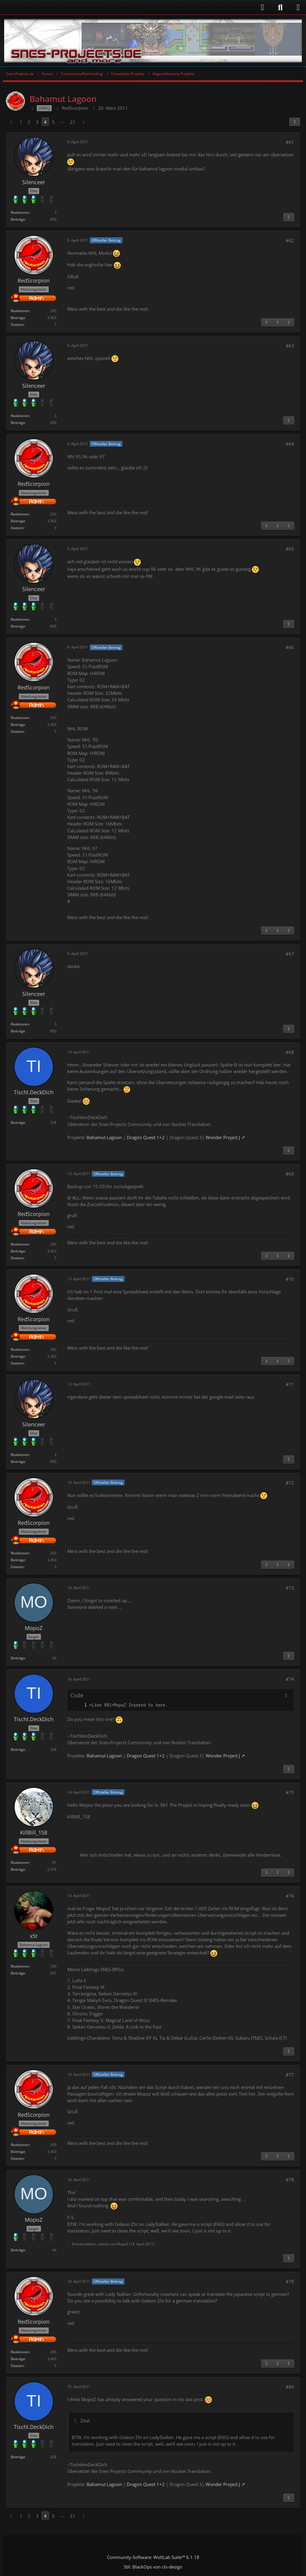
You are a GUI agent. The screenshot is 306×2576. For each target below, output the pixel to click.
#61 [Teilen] (290, 142)
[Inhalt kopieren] (286, 1695)
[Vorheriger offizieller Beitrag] (277, 322)
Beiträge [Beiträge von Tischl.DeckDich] (18, 1122)
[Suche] (280, 7)
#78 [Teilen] (290, 2180)
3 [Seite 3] (37, 122)
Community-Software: (153, 2557)
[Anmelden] (136, 7)
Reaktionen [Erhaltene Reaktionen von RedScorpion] (20, 310)
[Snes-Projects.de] (153, 40)
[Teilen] (294, 122)
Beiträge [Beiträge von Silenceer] (18, 219)
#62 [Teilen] (290, 240)
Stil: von (153, 2567)
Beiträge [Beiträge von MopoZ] (18, 1658)
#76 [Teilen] (290, 1896)
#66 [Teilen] (290, 647)
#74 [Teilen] (290, 1679)
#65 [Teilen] (290, 549)
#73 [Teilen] (290, 1588)
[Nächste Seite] (83, 121)
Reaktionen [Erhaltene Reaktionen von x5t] (20, 1966)
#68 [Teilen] (290, 1052)
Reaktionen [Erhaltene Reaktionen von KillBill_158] (20, 1862)
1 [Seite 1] (21, 122)
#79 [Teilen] (290, 2281)
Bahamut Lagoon (104, 1137)
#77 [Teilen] (290, 2075)
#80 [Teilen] (290, 2387)
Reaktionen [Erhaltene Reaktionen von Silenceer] (20, 212)
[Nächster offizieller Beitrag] (288, 322)
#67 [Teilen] (290, 954)
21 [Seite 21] (72, 122)
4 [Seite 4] (45, 122)
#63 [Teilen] (290, 346)
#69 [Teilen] (290, 1174)
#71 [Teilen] (290, 1384)
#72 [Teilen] (290, 1483)
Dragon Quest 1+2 (146, 1137)
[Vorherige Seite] (11, 121)
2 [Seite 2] (29, 122)
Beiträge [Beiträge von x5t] (18, 1973)
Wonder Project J (223, 1137)
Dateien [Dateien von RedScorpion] (17, 324)
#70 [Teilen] (290, 1279)
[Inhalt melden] (288, 217)
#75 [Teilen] (290, 1792)
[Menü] (298, 7)
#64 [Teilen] (290, 444)
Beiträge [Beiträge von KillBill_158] (18, 1869)
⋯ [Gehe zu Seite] (62, 122)
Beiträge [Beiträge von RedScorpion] (18, 317)
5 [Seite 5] (53, 122)
